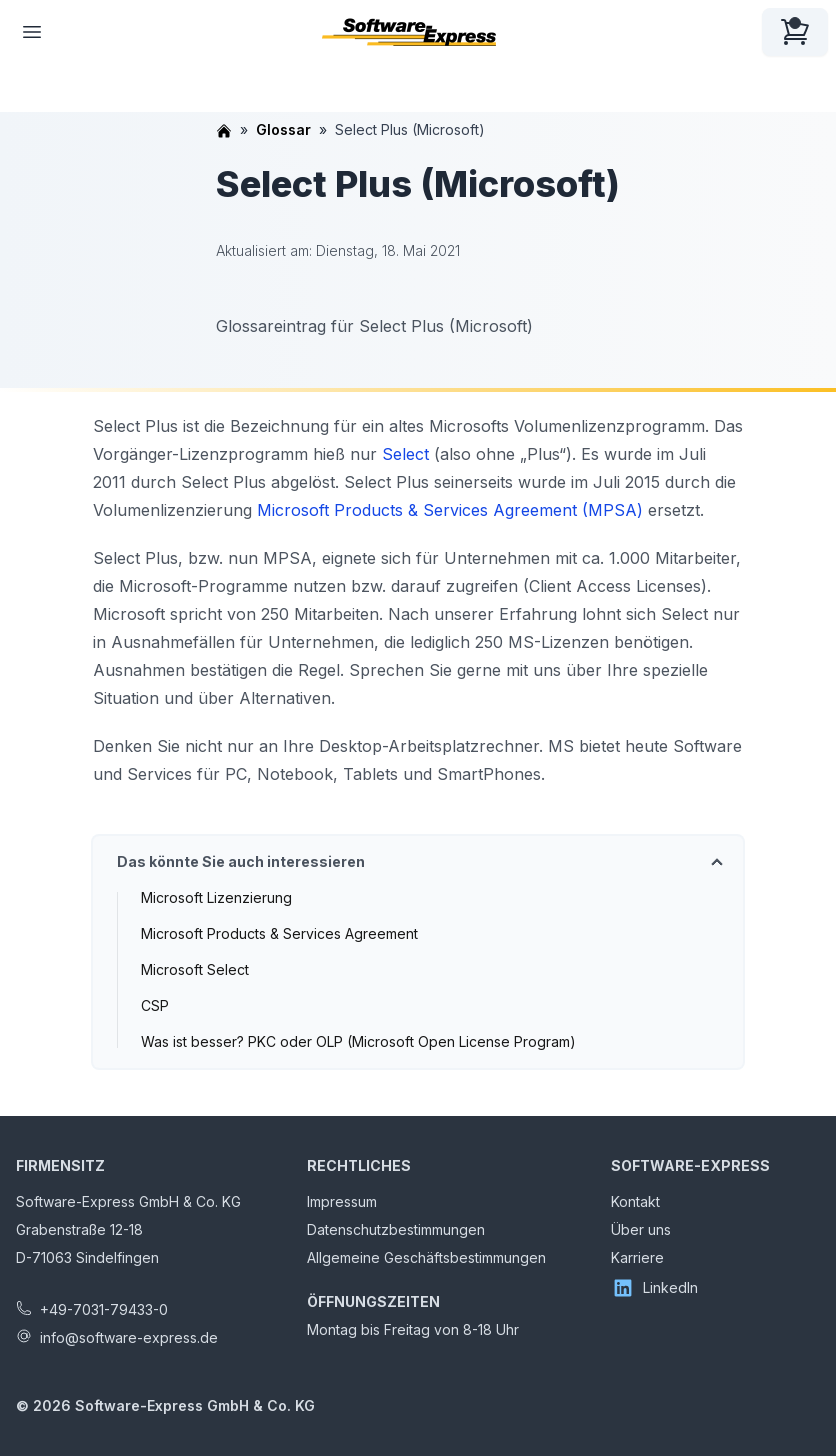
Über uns (641, 1229)
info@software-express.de (129, 1337)
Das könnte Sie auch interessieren (241, 861)
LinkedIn (654, 1288)
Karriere (637, 1257)
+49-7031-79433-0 (104, 1309)
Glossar (283, 129)
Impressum (342, 1201)
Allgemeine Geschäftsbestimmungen (426, 1257)
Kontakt (635, 1201)
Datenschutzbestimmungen (396, 1229)
